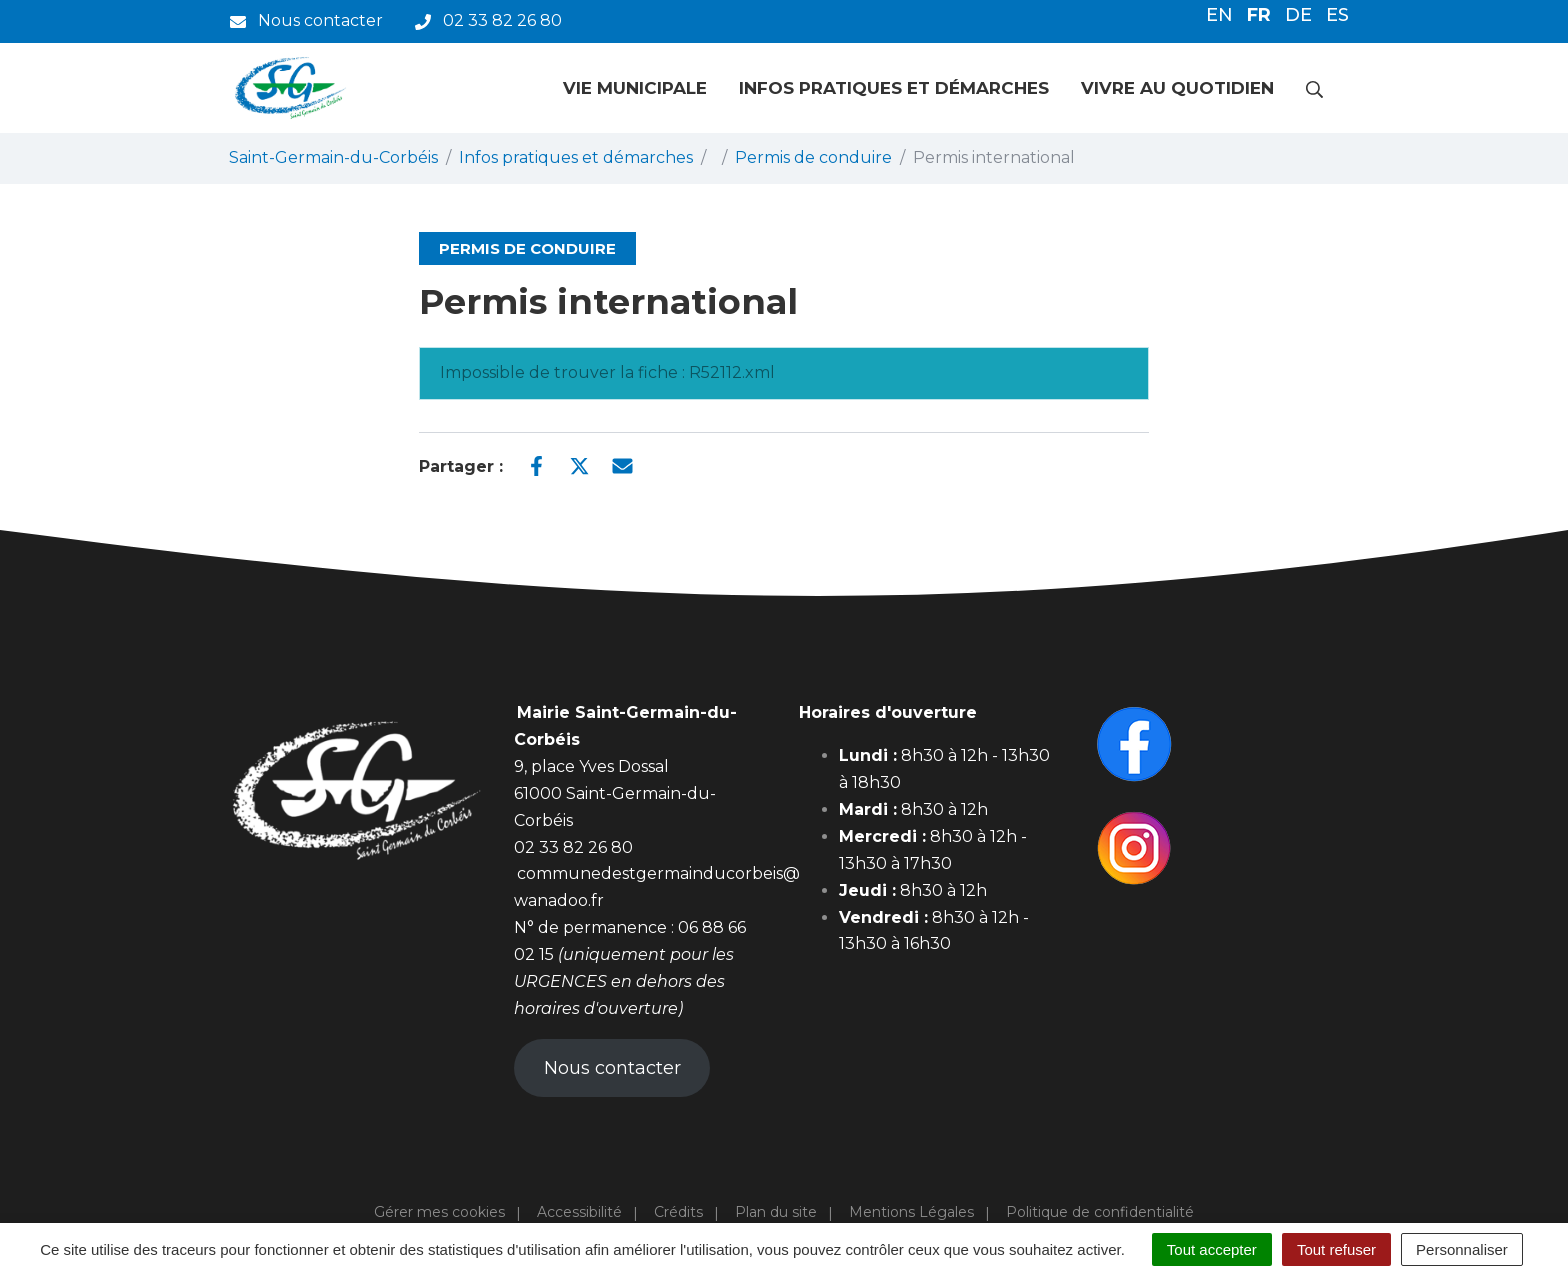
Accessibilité (579, 1212)
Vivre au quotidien (1177, 88)
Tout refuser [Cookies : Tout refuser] (1336, 1249)
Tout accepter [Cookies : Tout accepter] (1212, 1249)
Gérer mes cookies (439, 1212)
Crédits (678, 1212)
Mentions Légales (911, 1212)
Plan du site (776, 1212)
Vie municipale (635, 88)
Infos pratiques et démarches (894, 88)
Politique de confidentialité (1100, 1212)
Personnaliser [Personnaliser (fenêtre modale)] (1462, 1249)
